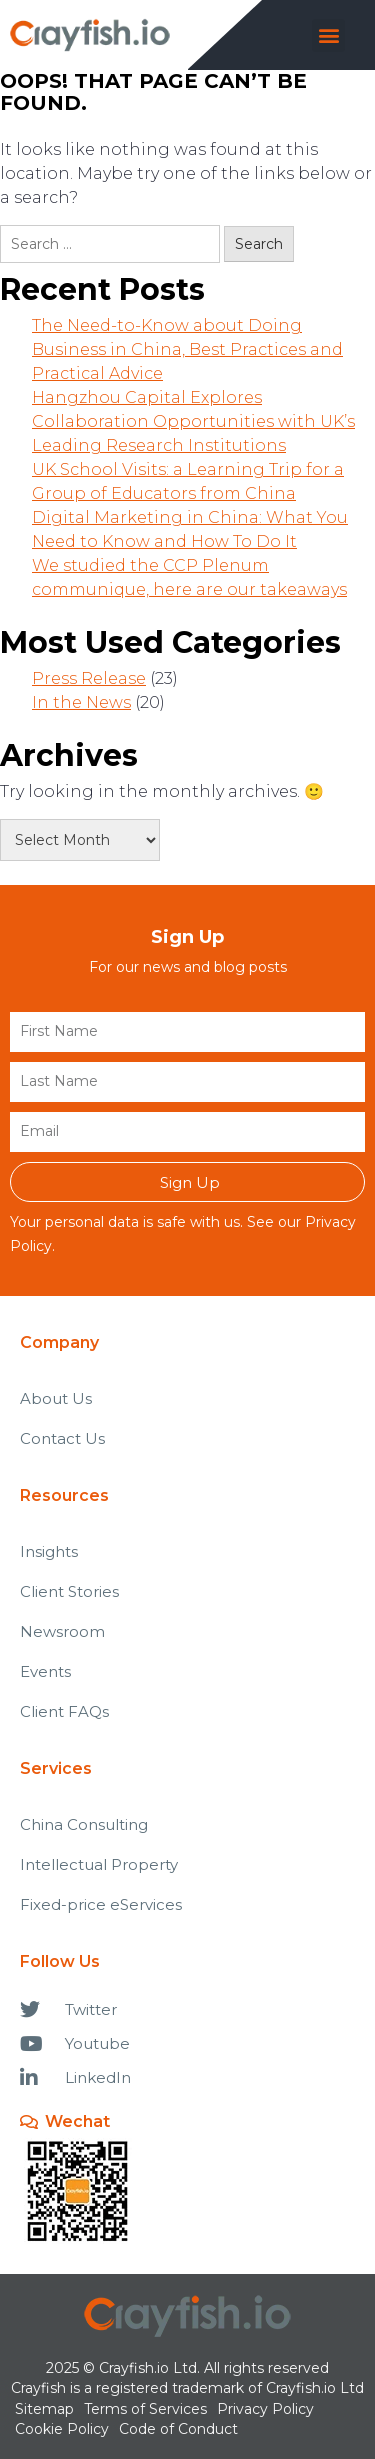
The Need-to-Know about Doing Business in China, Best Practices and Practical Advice (187, 349)
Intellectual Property (99, 1864)
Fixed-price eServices (101, 1904)
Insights (49, 1551)
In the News (81, 702)
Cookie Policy (62, 2429)
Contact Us (62, 1438)
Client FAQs (64, 1711)
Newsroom (62, 1631)
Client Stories (69, 1591)
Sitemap (44, 2409)
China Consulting (84, 1824)
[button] (328, 35)
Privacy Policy (265, 2409)
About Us (56, 1398)
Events (45, 1671)
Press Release (89, 678)
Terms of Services (145, 2409)
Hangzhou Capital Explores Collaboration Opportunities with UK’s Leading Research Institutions (193, 421)
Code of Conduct (178, 2429)
